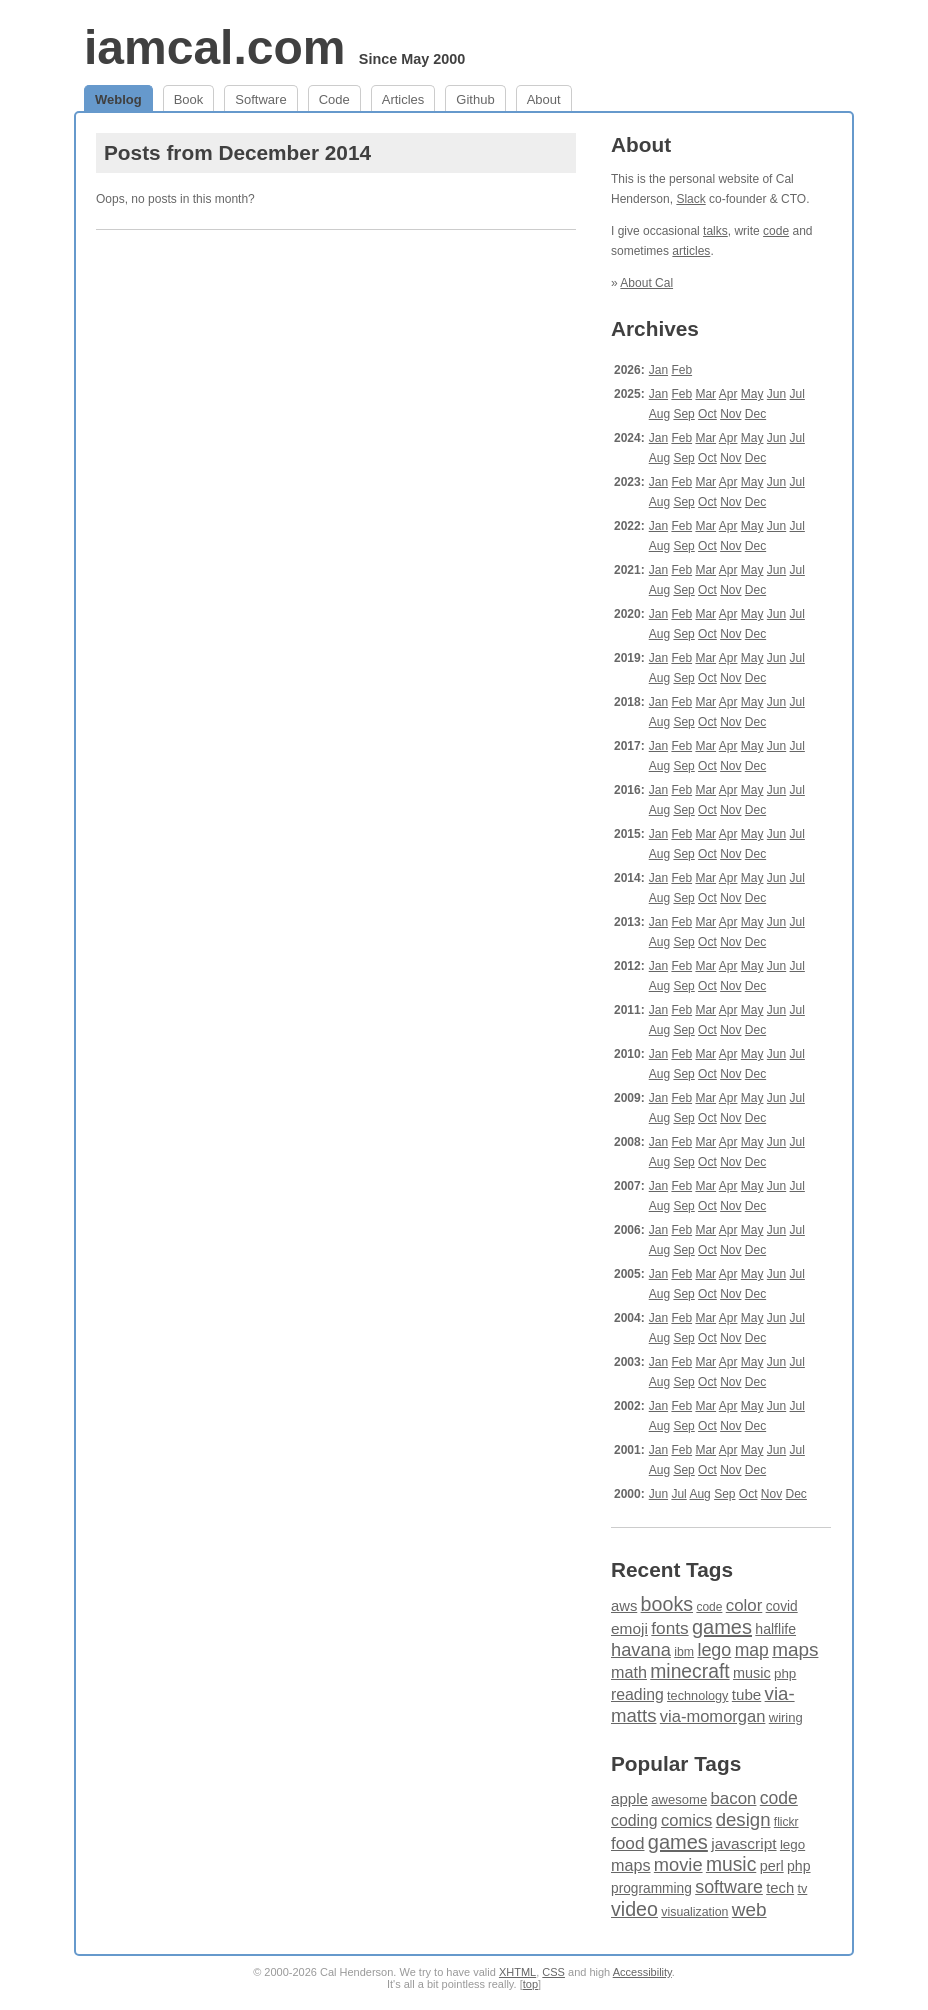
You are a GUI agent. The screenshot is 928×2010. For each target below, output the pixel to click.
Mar (705, 394)
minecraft (689, 1671)
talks (715, 231)
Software (260, 99)
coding (634, 1820)
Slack (690, 199)
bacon (733, 1798)
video (634, 1909)
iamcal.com (214, 47)
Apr (728, 394)
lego (714, 1650)
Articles (403, 99)
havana (641, 1649)
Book (189, 99)
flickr (786, 1822)
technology (697, 1696)
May (752, 394)
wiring (786, 1717)
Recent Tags (672, 1569)
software (729, 1887)
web (749, 1909)
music (752, 1673)
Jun (776, 394)
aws (624, 1606)
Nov (730, 414)
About (544, 99)
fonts (669, 1628)
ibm (684, 1652)
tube (746, 1694)
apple (629, 1798)
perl (772, 1866)
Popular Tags (676, 1763)
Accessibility (642, 1972)
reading (637, 1694)
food (627, 1843)
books (667, 1604)
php (785, 1673)
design (743, 1819)
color (744, 1605)
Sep (683, 414)
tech (780, 1888)
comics (686, 1820)
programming (651, 1888)
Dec (755, 414)
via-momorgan (713, 1716)
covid (782, 1606)
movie (678, 1864)
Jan (658, 370)
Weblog (118, 99)
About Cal (646, 283)
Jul (797, 394)
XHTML (517, 1972)
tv (802, 1889)
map (752, 1650)
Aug (659, 414)
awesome (679, 1799)
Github (475, 99)
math (629, 1672)
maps (795, 1649)
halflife (775, 1629)
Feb (681, 370)
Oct (707, 414)
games (722, 1627)
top (530, 1984)
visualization (694, 1912)
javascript (743, 1843)
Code (334, 99)
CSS (553, 1972)
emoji (629, 1628)
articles (691, 251)
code (776, 231)
